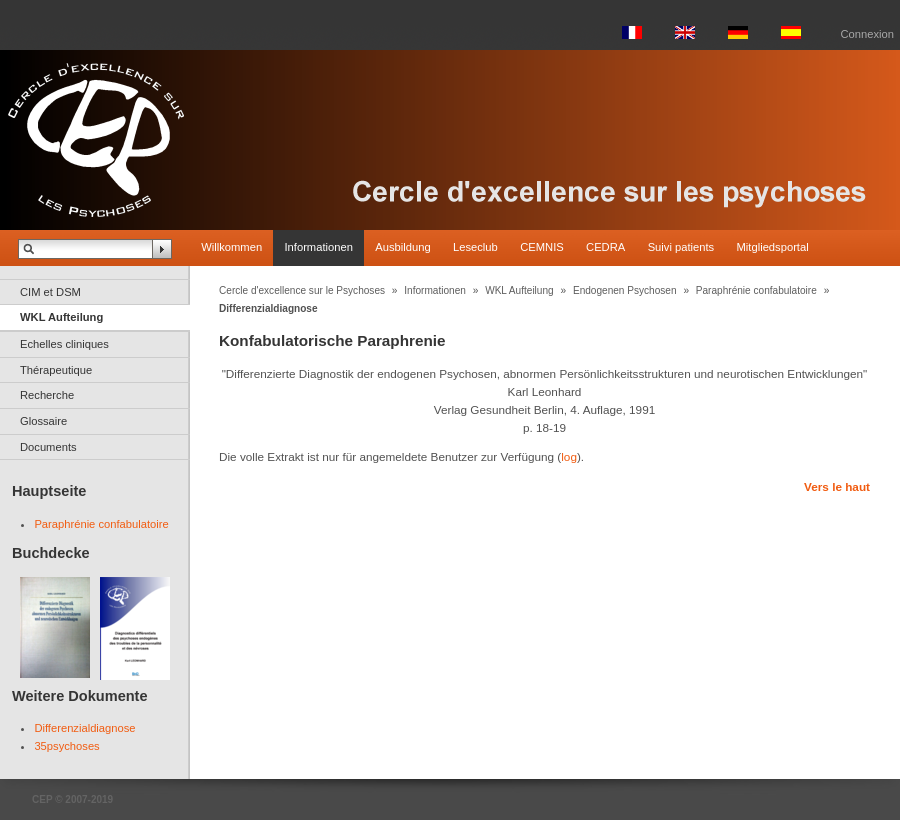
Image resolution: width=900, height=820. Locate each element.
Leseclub (475, 247)
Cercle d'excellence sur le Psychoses (302, 290)
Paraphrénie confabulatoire (101, 524)
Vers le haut (837, 486)
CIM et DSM (50, 292)
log (569, 456)
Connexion (868, 34)
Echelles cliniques (64, 344)
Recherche (47, 395)
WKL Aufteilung (61, 317)
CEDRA (605, 247)
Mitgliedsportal (773, 247)
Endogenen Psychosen (625, 290)
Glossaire (43, 421)
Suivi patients (681, 247)
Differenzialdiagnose (84, 728)
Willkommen (231, 247)
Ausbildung (402, 247)
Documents (48, 447)
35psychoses (66, 746)
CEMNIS (542, 247)
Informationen (318, 247)
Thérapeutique (56, 370)
